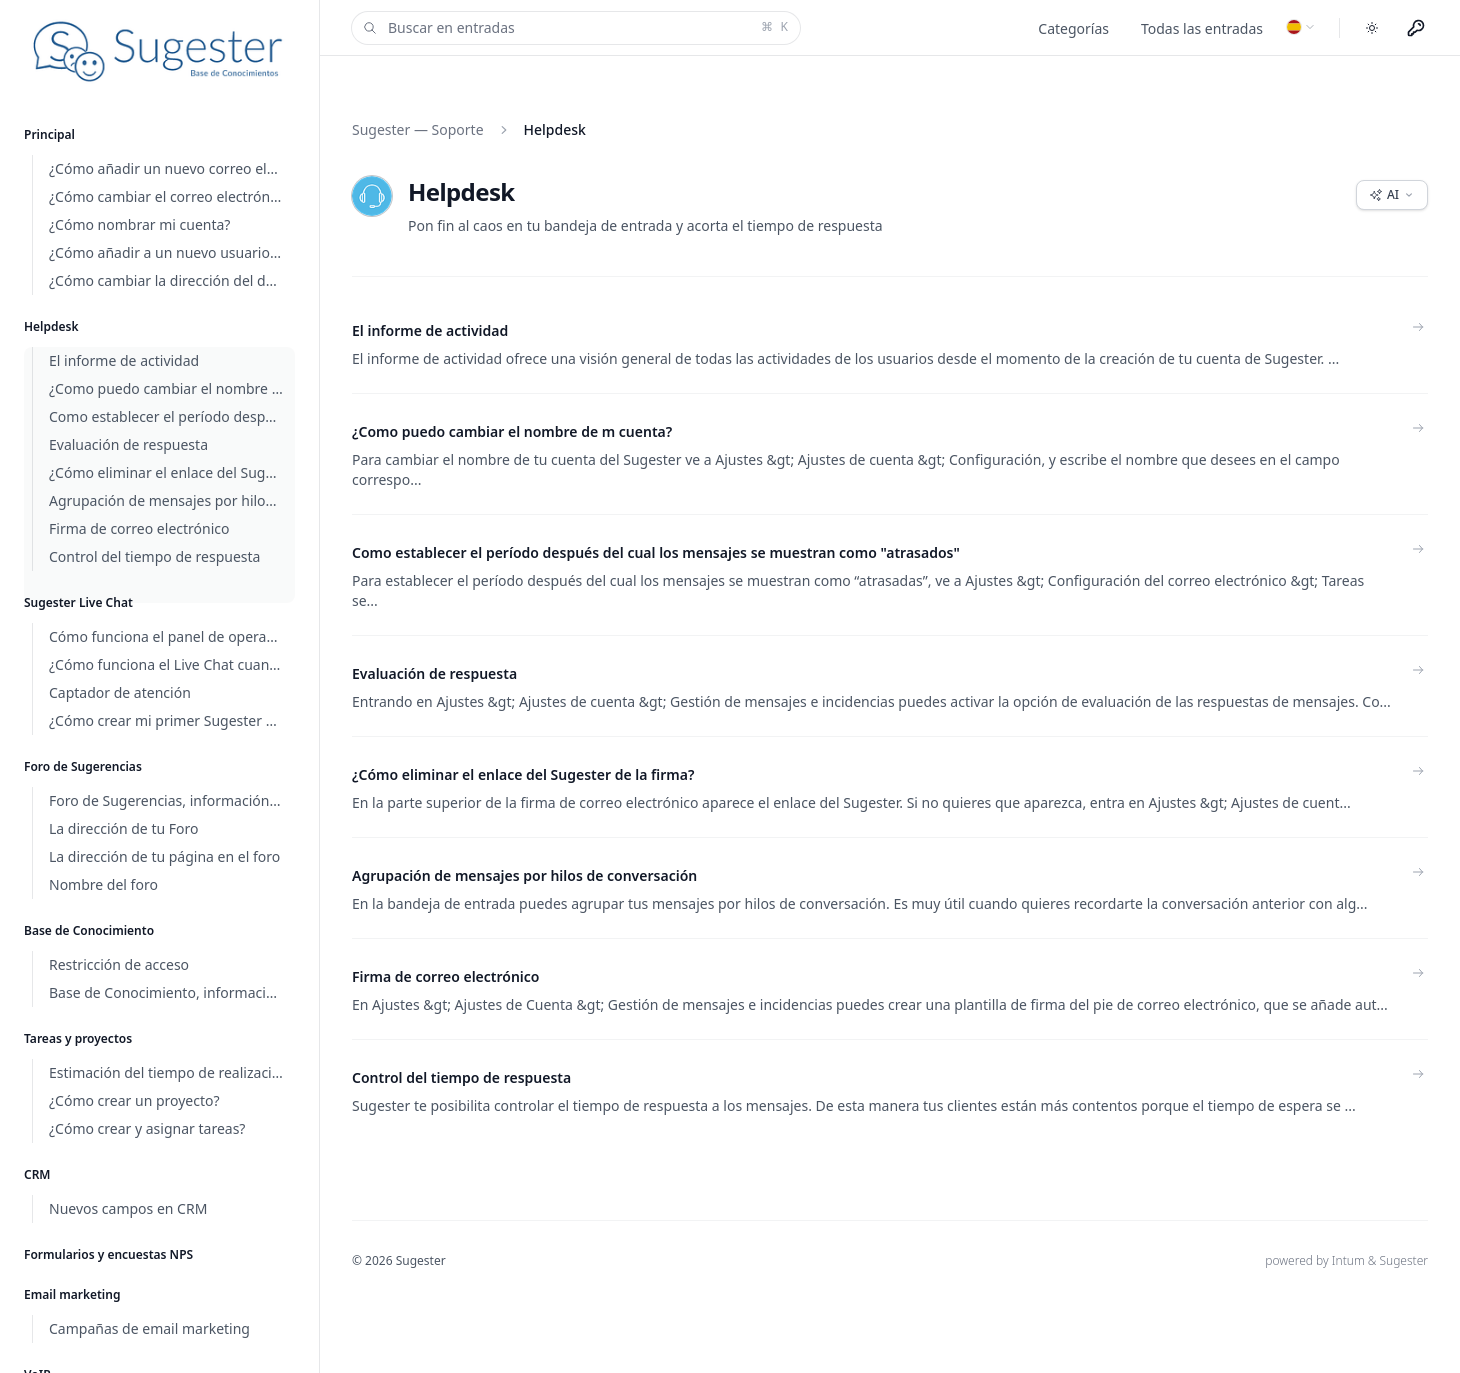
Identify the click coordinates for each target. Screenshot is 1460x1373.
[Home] (159, 51)
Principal (49, 134)
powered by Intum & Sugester (1346, 1260)
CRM (37, 1174)
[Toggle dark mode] (1372, 28)
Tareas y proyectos (78, 1038)
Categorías (1073, 28)
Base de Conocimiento (89, 930)
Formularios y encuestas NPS (108, 1254)
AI (1392, 194)
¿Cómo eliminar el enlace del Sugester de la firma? (523, 774)
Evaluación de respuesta (434, 673)
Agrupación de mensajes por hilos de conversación (524, 875)
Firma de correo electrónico (446, 976)
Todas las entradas (1202, 28)
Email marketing (72, 1294)
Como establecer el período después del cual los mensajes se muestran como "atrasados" (656, 552)
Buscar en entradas (574, 28)
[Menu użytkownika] (1416, 28)
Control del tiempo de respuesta (461, 1077)
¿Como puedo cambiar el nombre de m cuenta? (512, 431)
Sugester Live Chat (78, 602)
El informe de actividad (430, 330)
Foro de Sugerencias (83, 766)
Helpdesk (51, 326)
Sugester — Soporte (418, 129)
